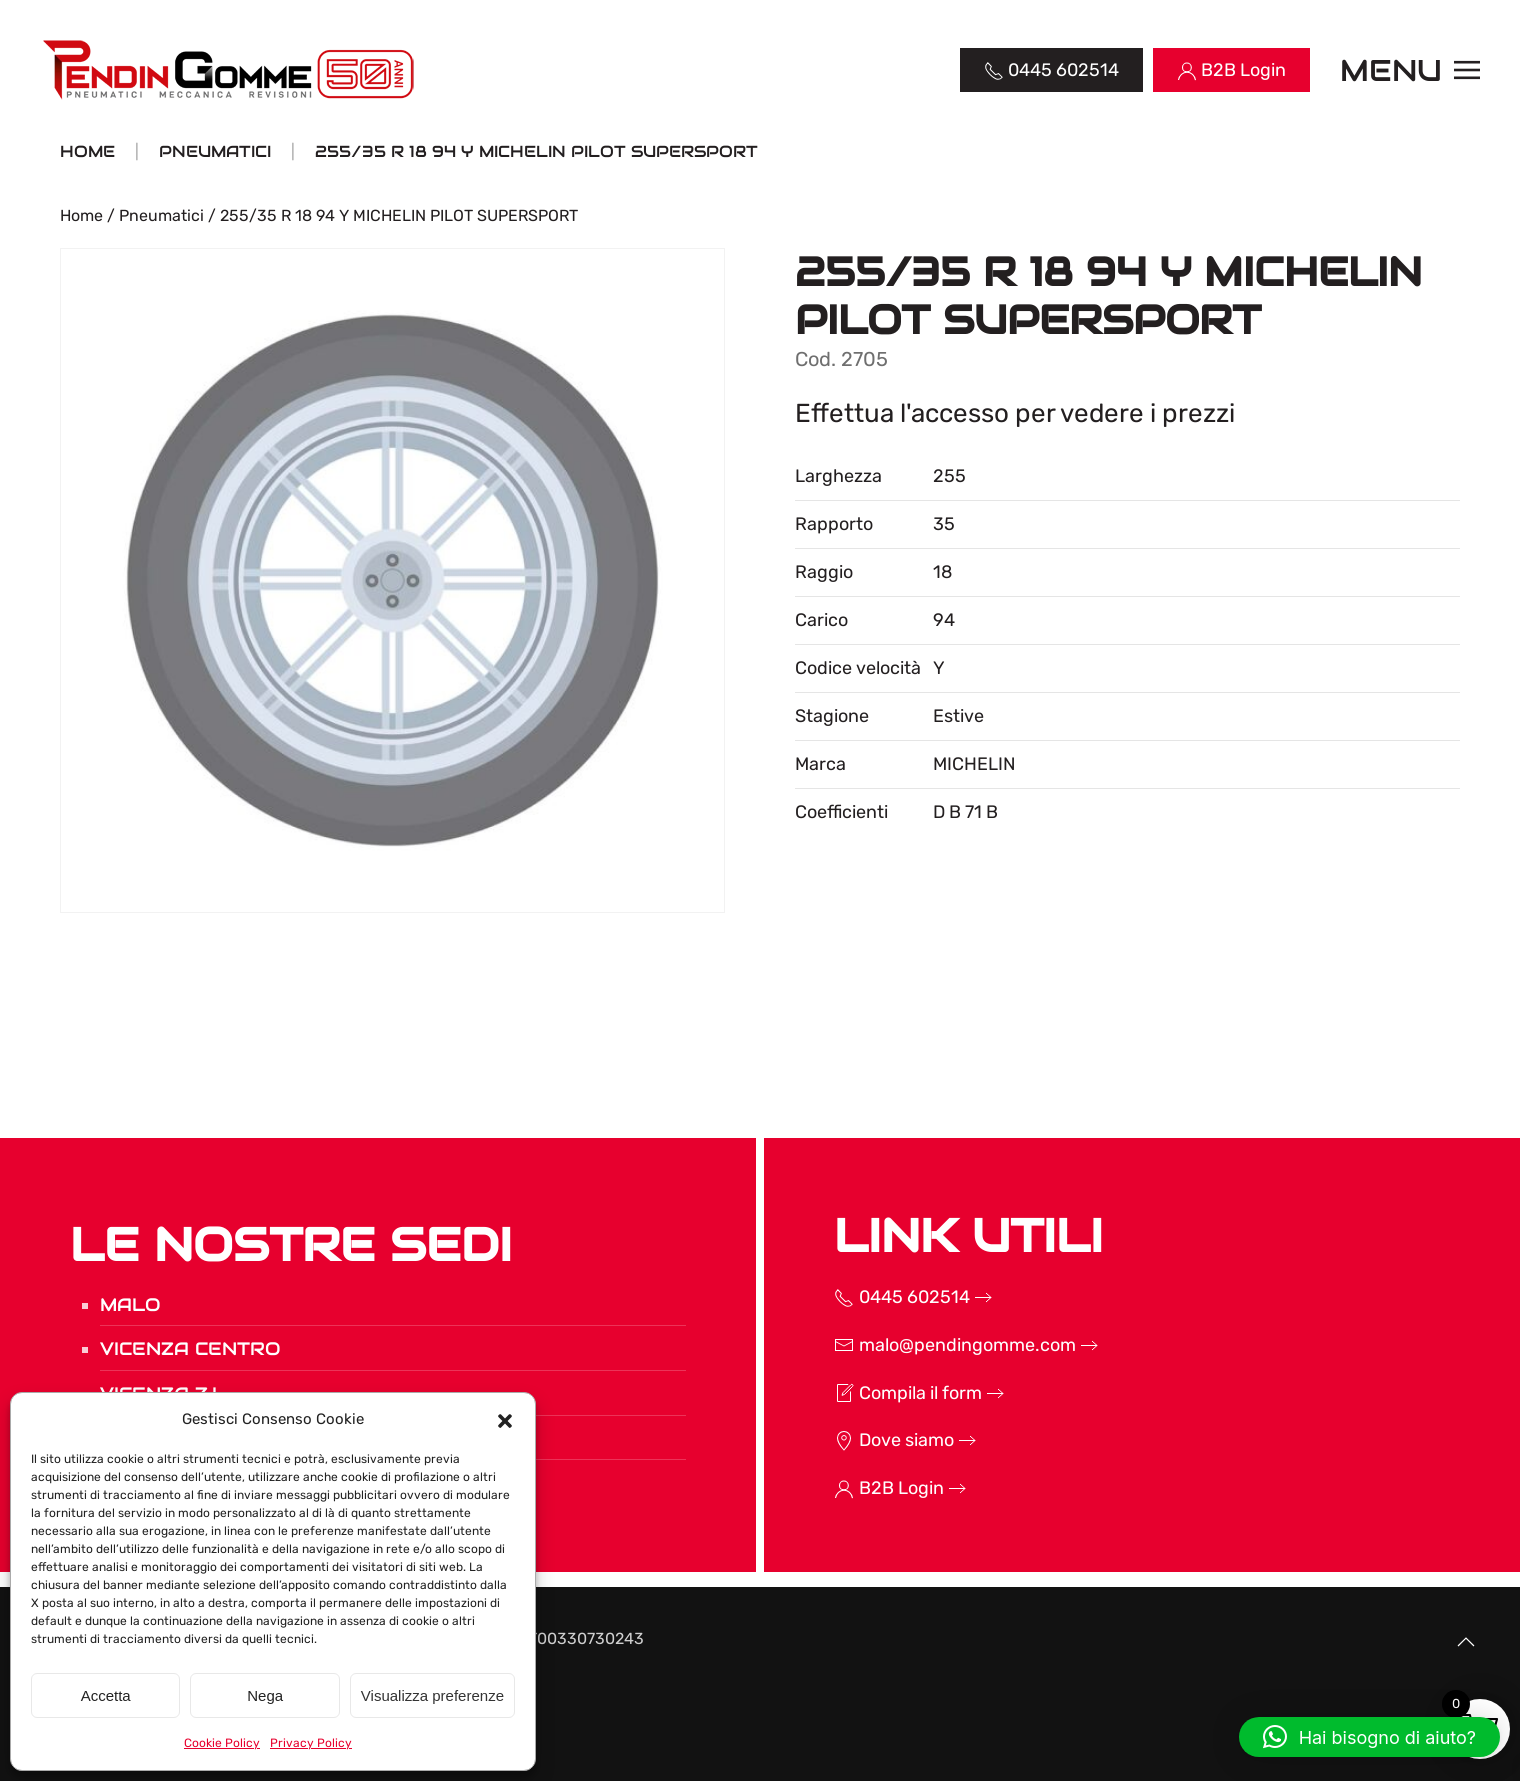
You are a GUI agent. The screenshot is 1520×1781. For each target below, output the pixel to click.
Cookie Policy (222, 1743)
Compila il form (897, 1393)
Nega (265, 1695)
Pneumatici (161, 215)
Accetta (106, 1695)
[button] (505, 1419)
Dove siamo (883, 1440)
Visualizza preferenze (432, 1695)
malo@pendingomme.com (944, 1345)
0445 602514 (891, 1297)
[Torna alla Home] (230, 70)
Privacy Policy (311, 1743)
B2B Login (878, 1488)
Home (81, 215)
